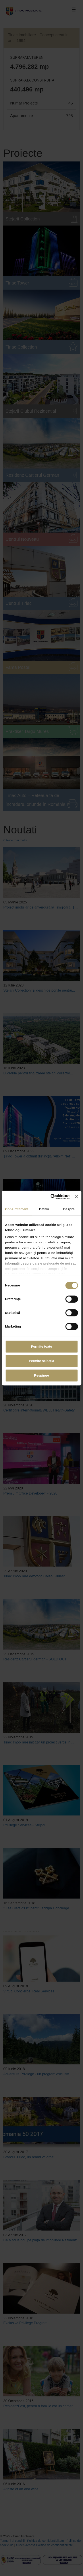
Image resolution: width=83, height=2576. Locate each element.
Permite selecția (41, 1361)
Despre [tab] (68, 1209)
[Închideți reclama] (76, 1196)
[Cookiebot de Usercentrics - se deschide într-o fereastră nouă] (52, 1197)
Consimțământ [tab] (16, 1209)
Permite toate (41, 1346)
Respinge (41, 1375)
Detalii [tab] (44, 1209)
